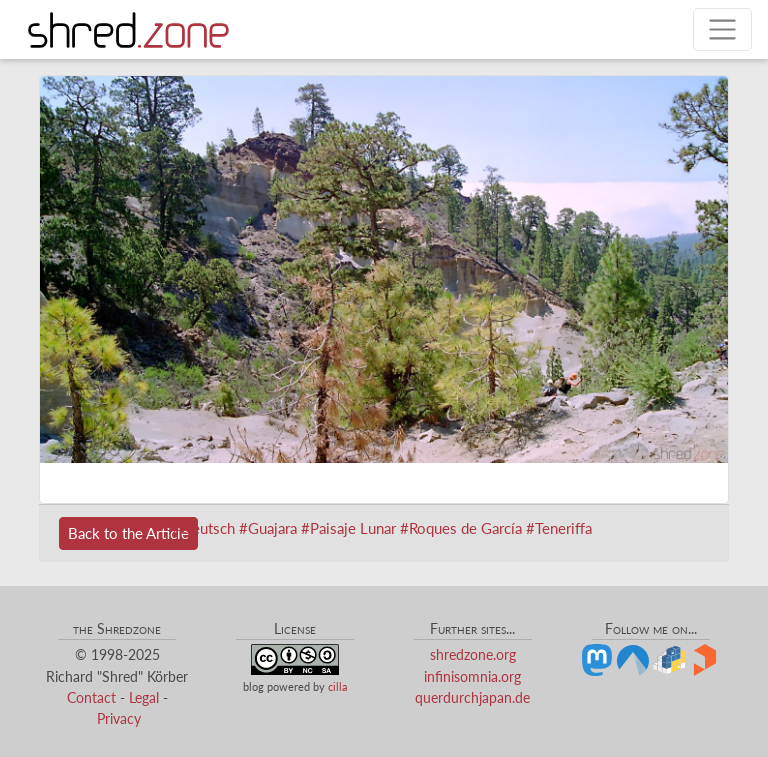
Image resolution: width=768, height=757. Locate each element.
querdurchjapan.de (472, 697)
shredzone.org (473, 654)
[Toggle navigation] (722, 29)
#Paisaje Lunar (348, 528)
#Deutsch (203, 528)
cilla (337, 686)
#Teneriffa (559, 528)
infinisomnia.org (472, 676)
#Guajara (268, 528)
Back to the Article (128, 533)
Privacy (119, 718)
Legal (144, 697)
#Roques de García (461, 528)
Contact (91, 697)
